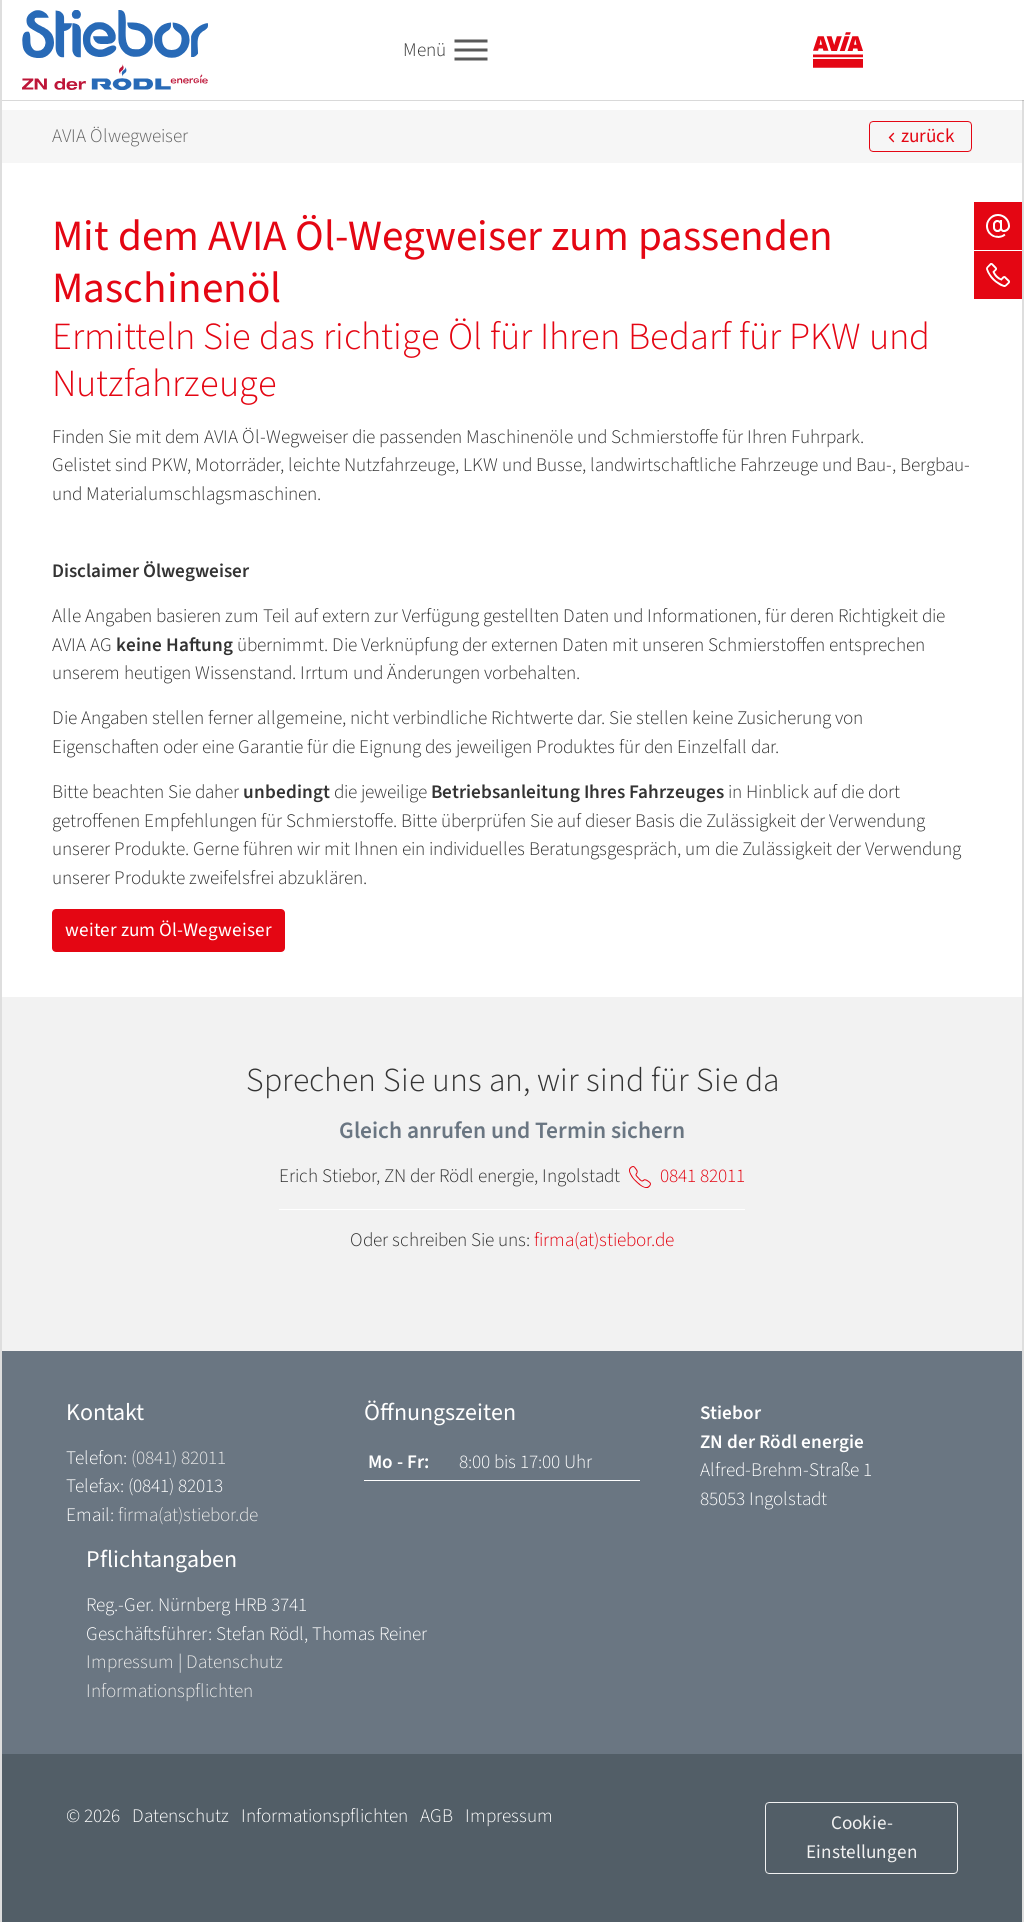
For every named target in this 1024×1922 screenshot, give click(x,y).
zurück (920, 136)
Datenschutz (234, 1662)
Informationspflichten (169, 1691)
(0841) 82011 (178, 1458)
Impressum (130, 1662)
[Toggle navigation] (471, 50)
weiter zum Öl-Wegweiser (168, 930)
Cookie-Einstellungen (862, 1837)
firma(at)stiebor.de (604, 1240)
